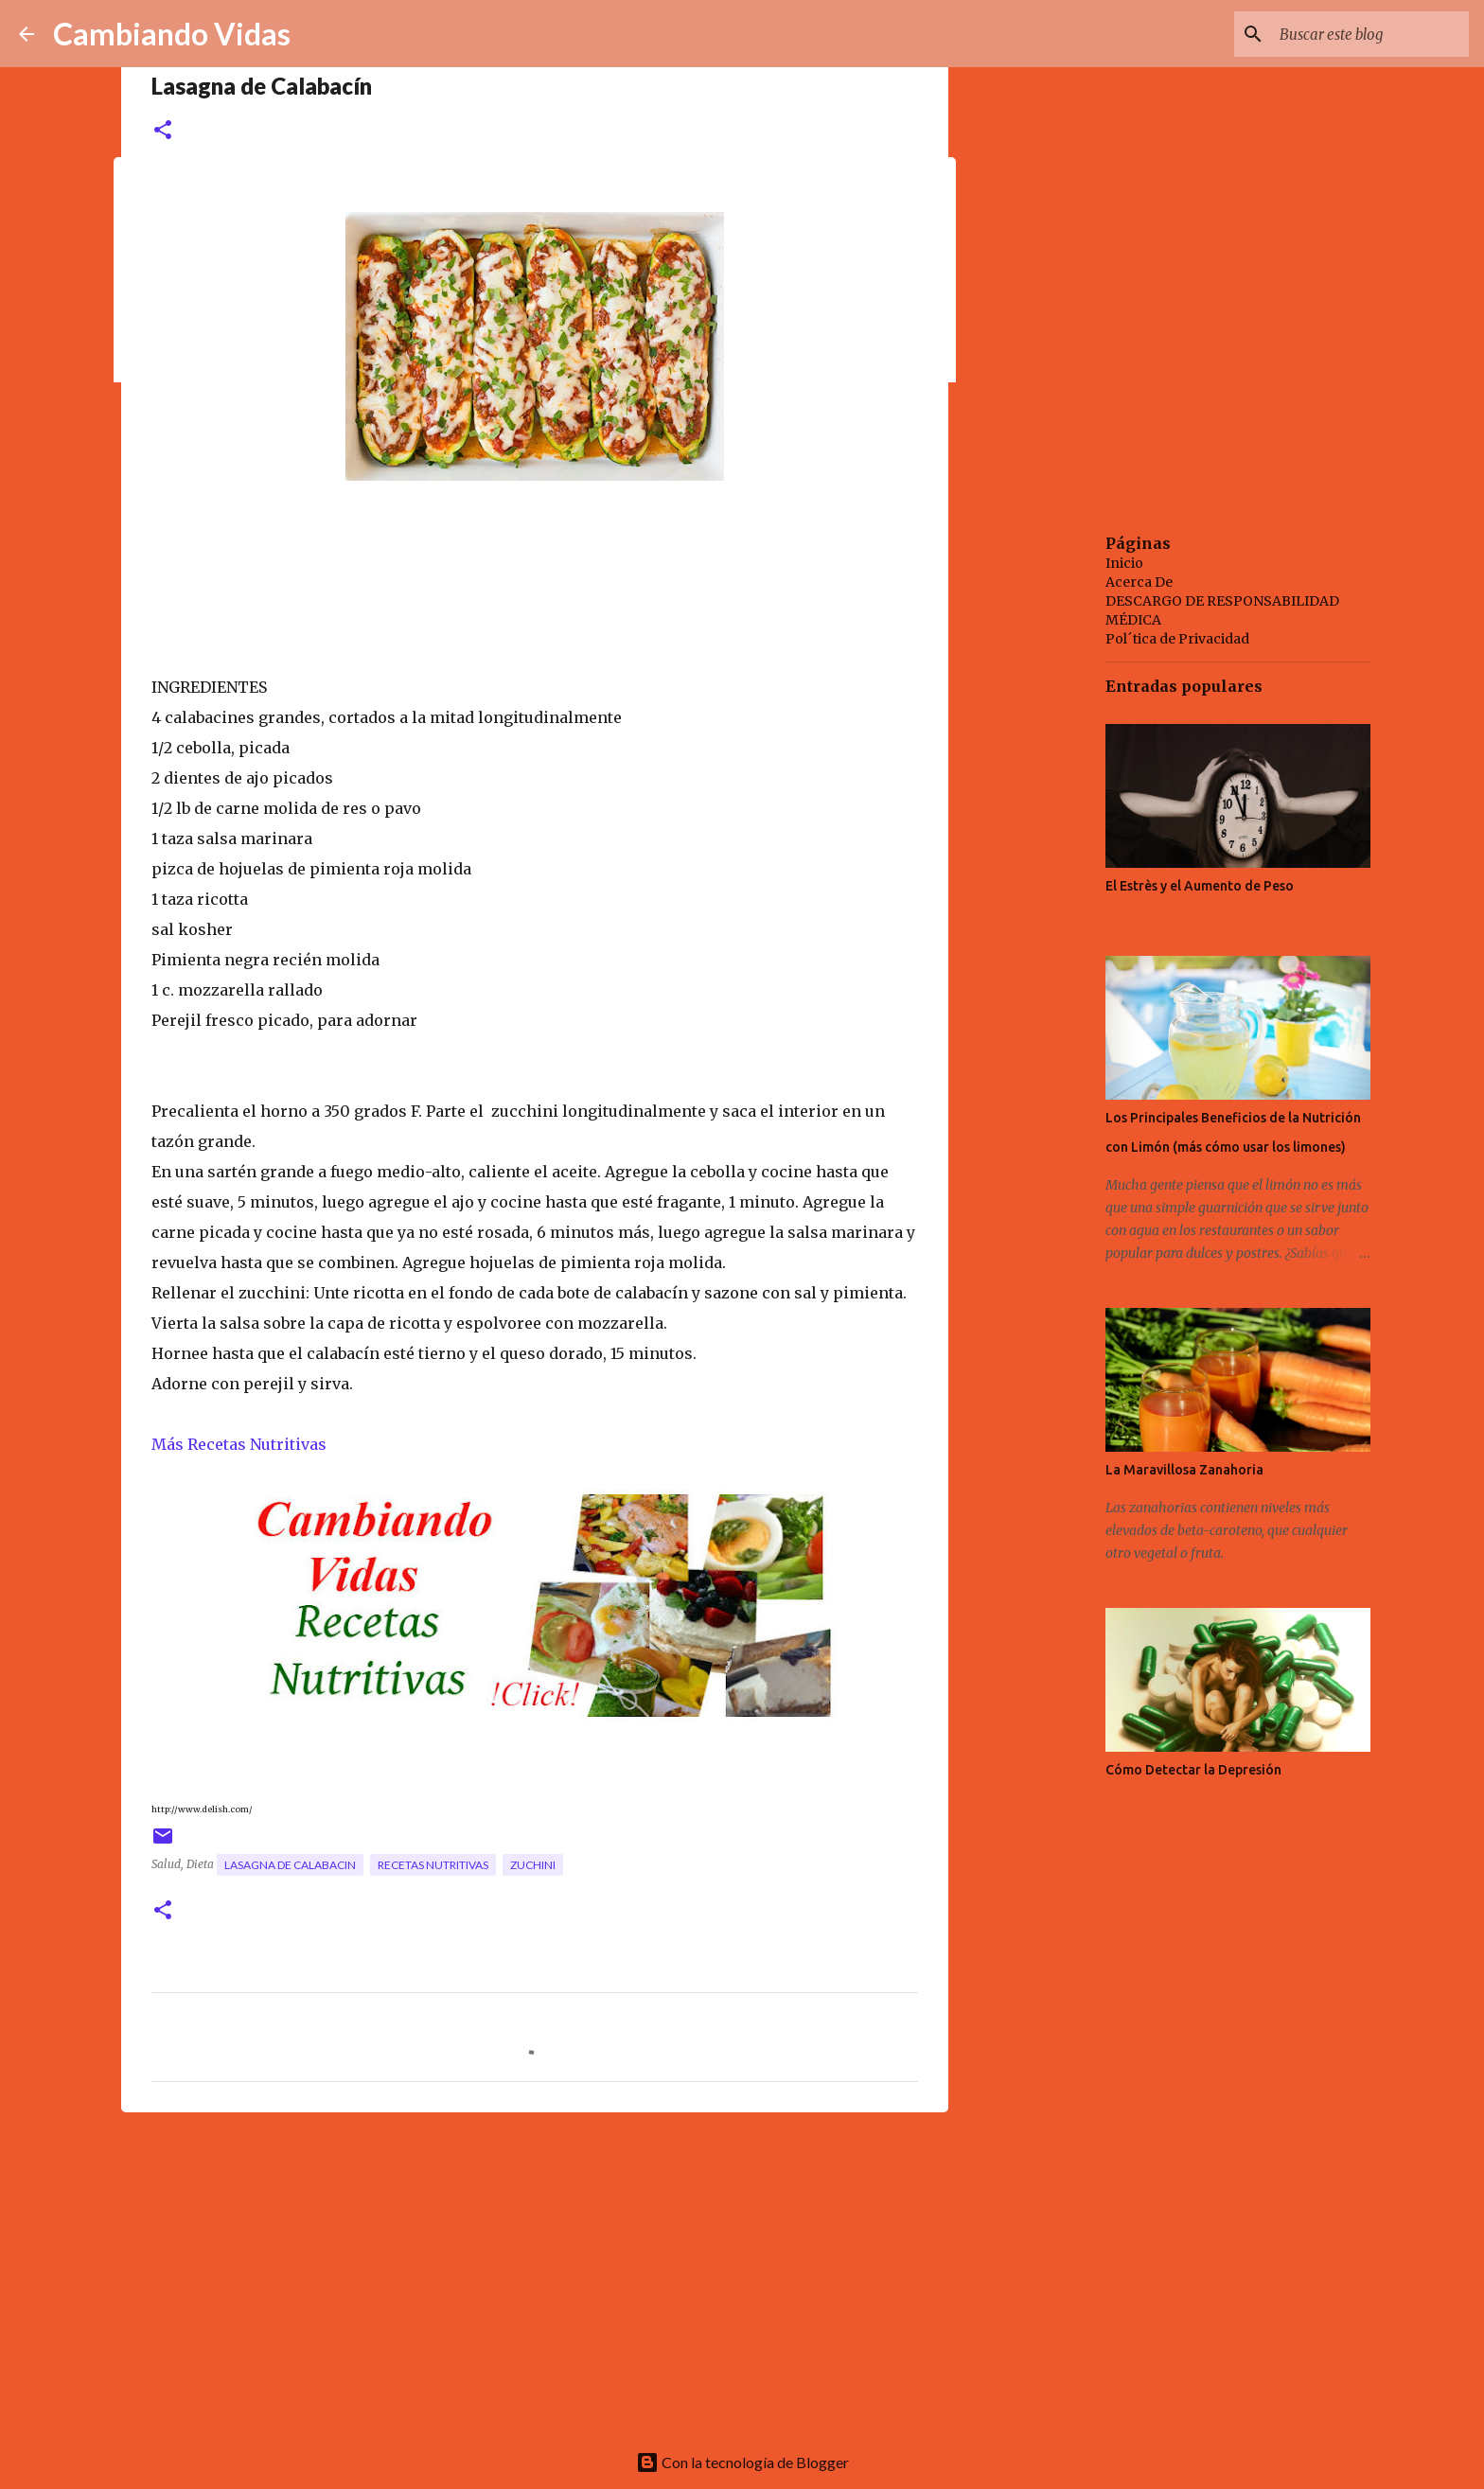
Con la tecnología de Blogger (742, 2462)
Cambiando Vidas (172, 33)
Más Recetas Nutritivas (239, 1444)
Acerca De (1139, 582)
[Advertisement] (535, 2273)
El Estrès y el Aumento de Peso (1199, 885)
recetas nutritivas (433, 1865)
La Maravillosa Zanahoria (1184, 1469)
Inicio (1124, 563)
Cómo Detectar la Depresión (1193, 1769)
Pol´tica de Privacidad (1177, 638)
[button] (162, 131)
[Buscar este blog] (1369, 34)
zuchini (533, 1865)
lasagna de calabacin (290, 1865)
